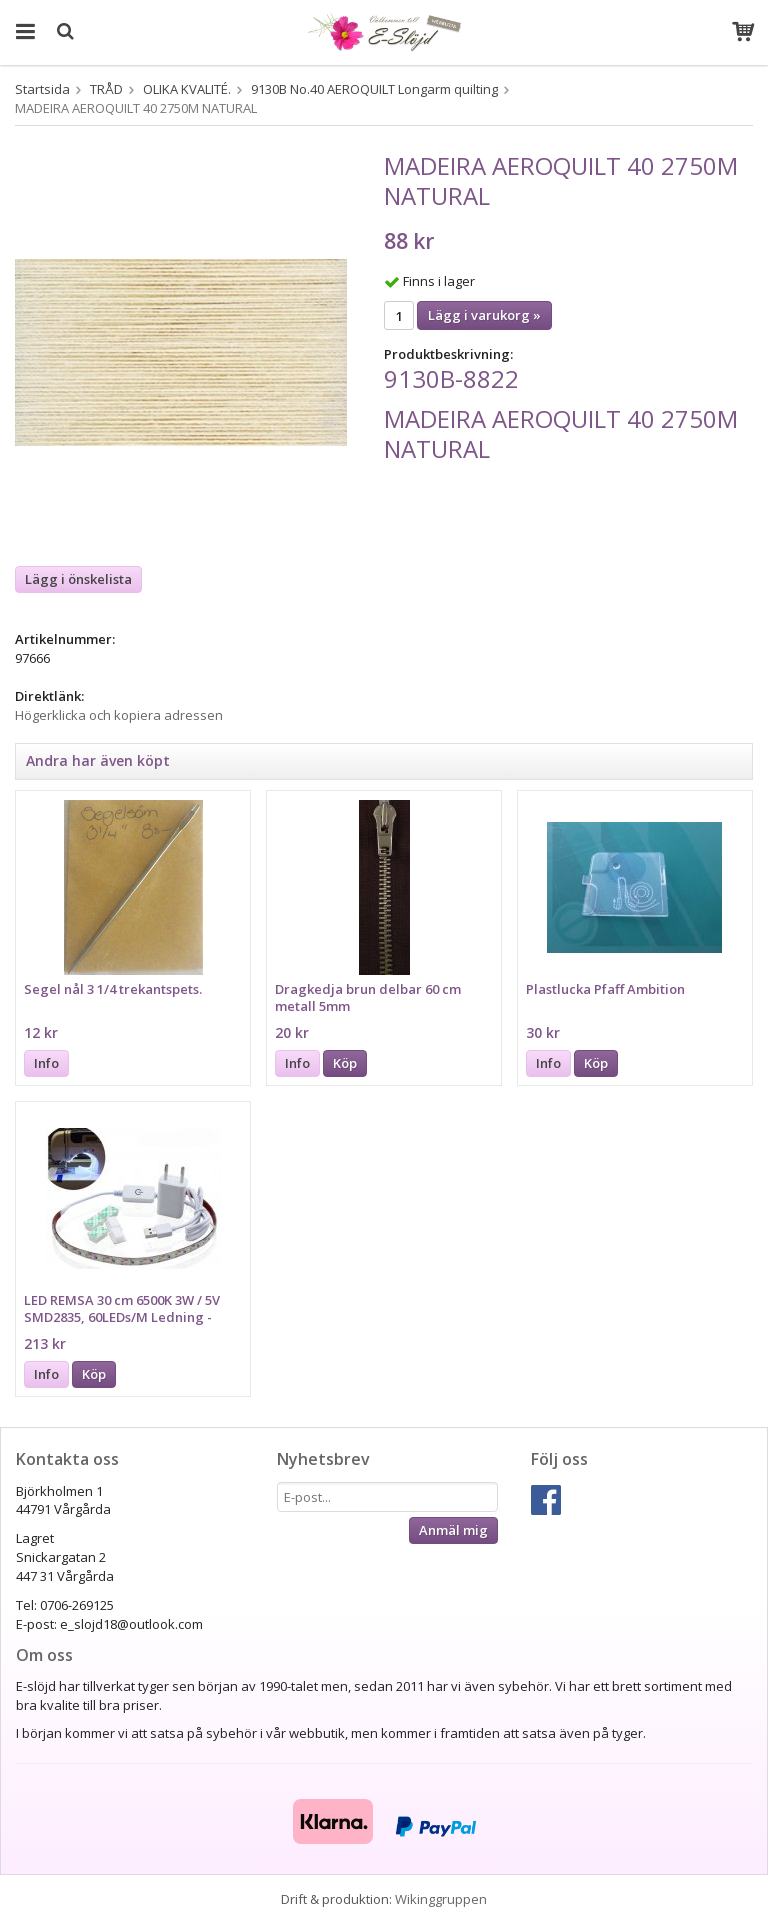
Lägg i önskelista (78, 579)
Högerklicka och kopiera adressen (119, 715)
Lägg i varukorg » (484, 315)
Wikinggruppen (441, 1899)
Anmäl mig (453, 1530)
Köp (345, 1063)
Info (46, 1063)
